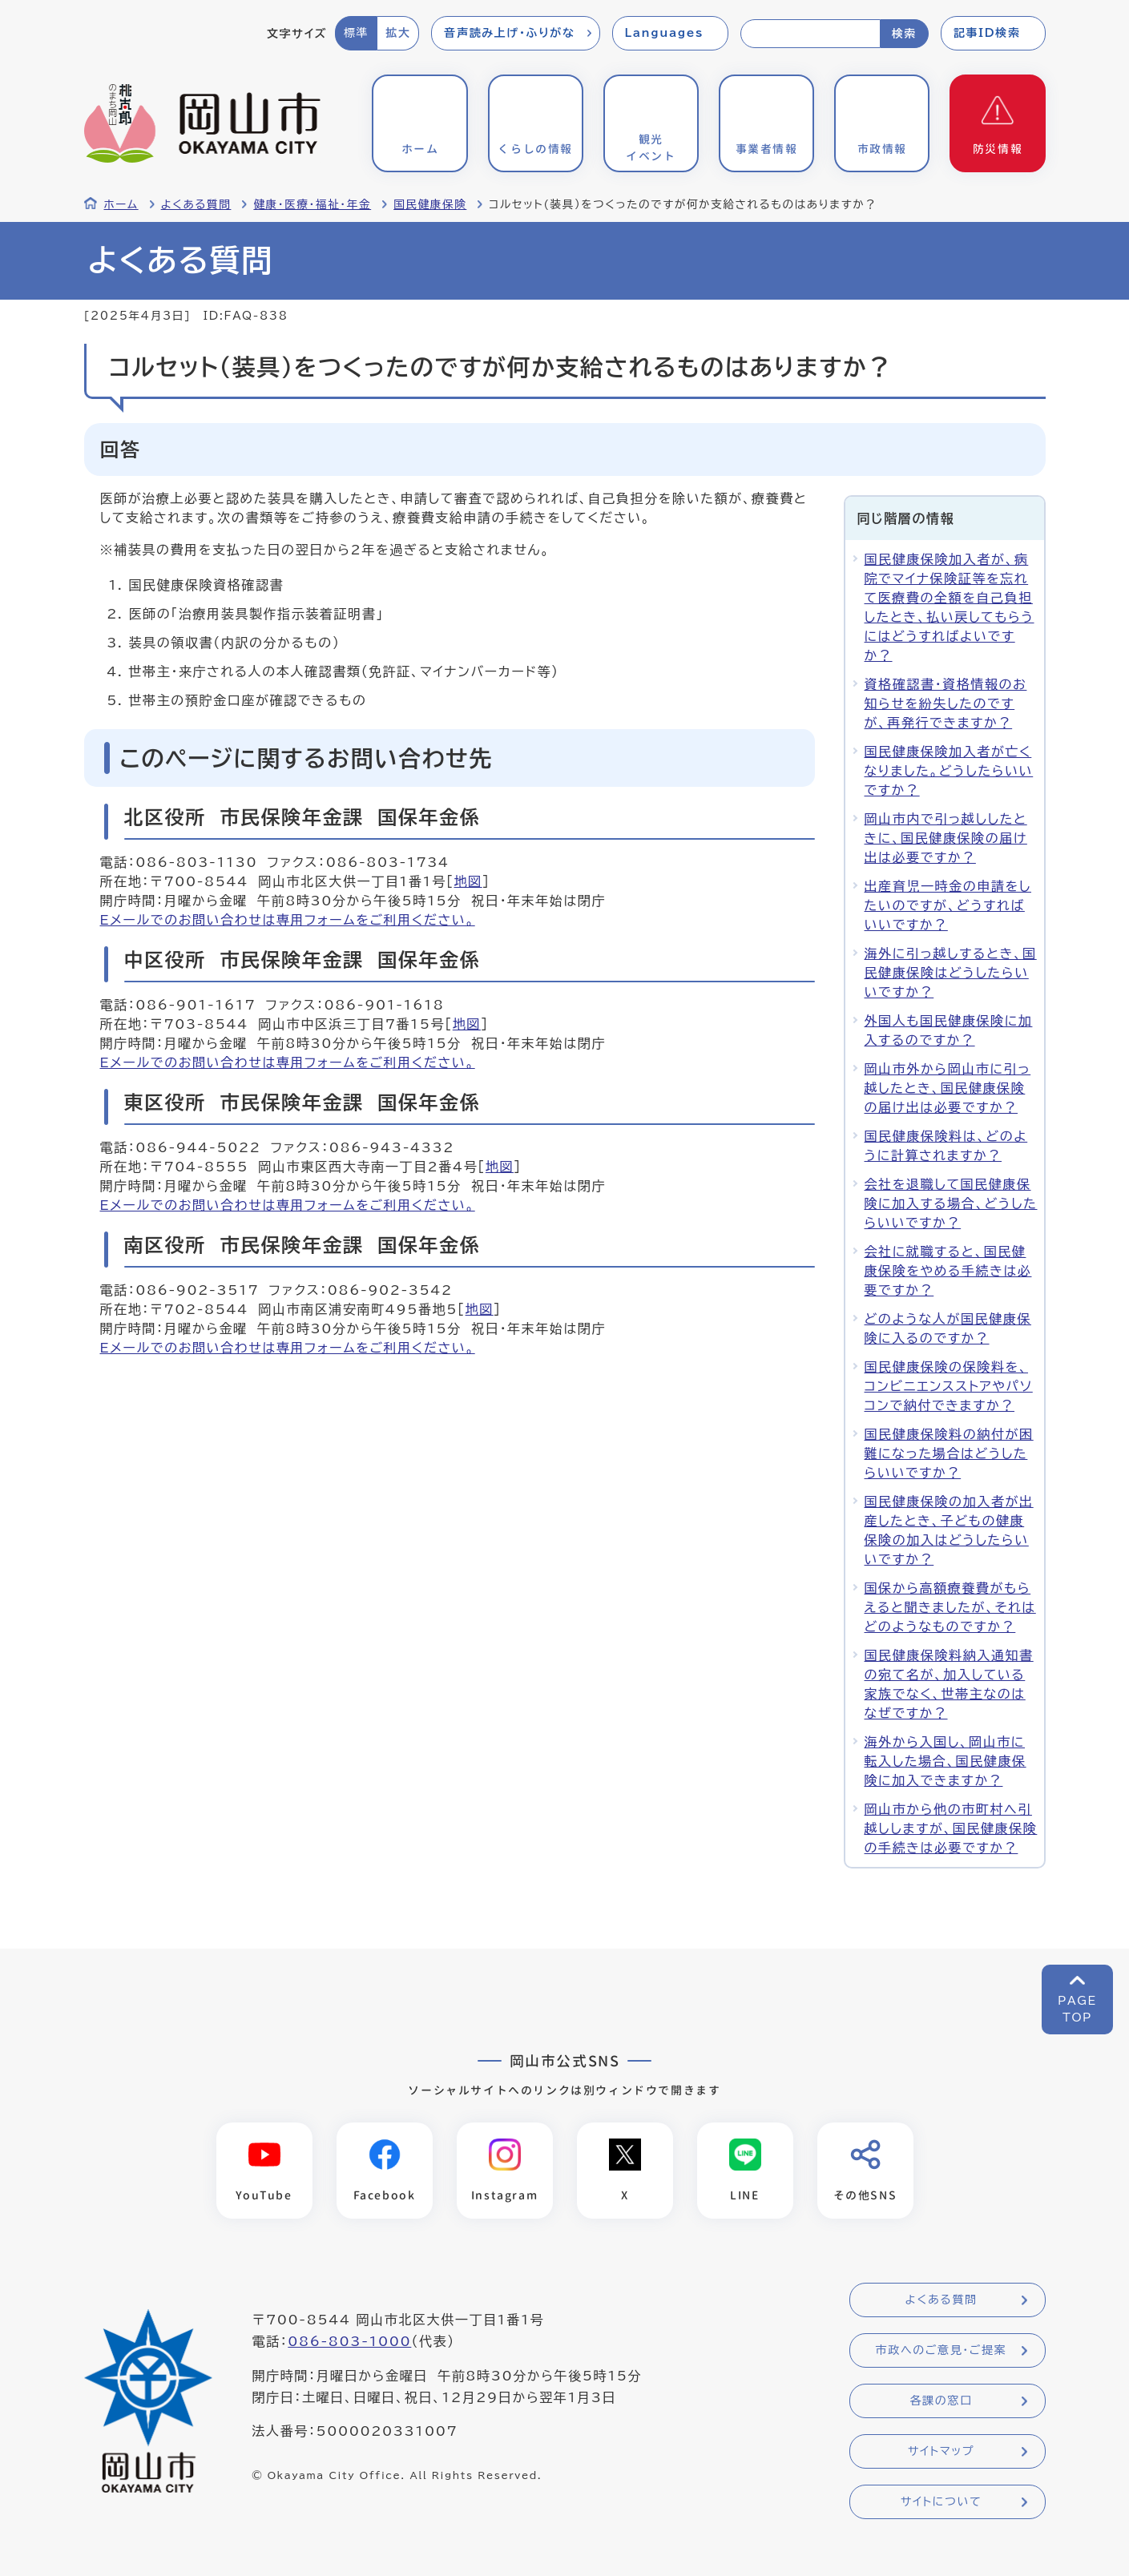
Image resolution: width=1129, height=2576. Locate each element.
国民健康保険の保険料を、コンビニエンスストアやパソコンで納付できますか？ (949, 1386)
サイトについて (941, 2502)
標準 (356, 32)
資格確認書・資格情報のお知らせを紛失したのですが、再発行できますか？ (946, 703)
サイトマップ (941, 2451)
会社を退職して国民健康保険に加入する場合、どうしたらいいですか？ (951, 1203)
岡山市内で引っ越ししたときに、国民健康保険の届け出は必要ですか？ (946, 838)
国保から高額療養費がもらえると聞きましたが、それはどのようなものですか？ (950, 1607)
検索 (904, 33)
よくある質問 (196, 204)
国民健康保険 (429, 204)
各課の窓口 (941, 2401)
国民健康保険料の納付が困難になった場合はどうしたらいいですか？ (949, 1453)
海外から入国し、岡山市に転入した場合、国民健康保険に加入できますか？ (945, 1761)
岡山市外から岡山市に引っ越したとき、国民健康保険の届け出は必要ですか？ (948, 1088)
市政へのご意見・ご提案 (941, 2350)
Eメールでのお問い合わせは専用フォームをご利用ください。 (287, 919)
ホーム (121, 204)
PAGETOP (1077, 2009)
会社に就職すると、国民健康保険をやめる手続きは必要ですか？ (948, 1270)
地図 (468, 881)
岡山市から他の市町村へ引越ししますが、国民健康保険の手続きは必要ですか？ (951, 1828)
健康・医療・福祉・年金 (312, 204)
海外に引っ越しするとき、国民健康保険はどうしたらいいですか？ (951, 972)
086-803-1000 (349, 2342)
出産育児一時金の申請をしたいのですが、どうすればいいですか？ (948, 905)
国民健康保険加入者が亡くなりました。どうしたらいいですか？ (949, 770)
